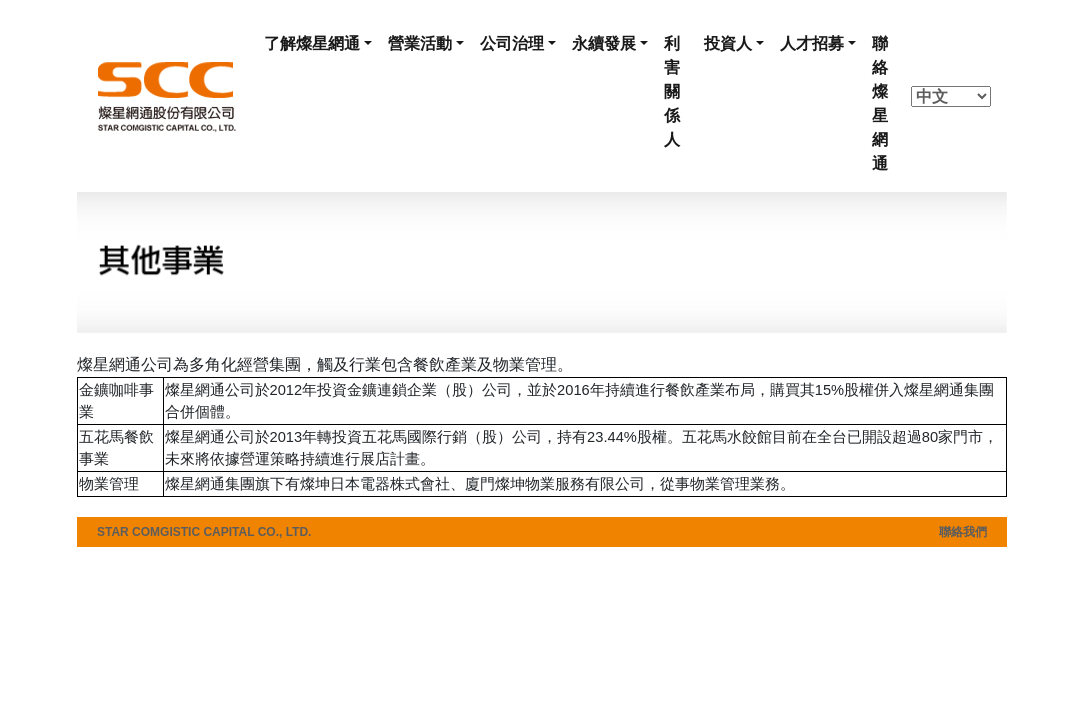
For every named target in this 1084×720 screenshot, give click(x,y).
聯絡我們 (963, 532)
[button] (318, 44)
